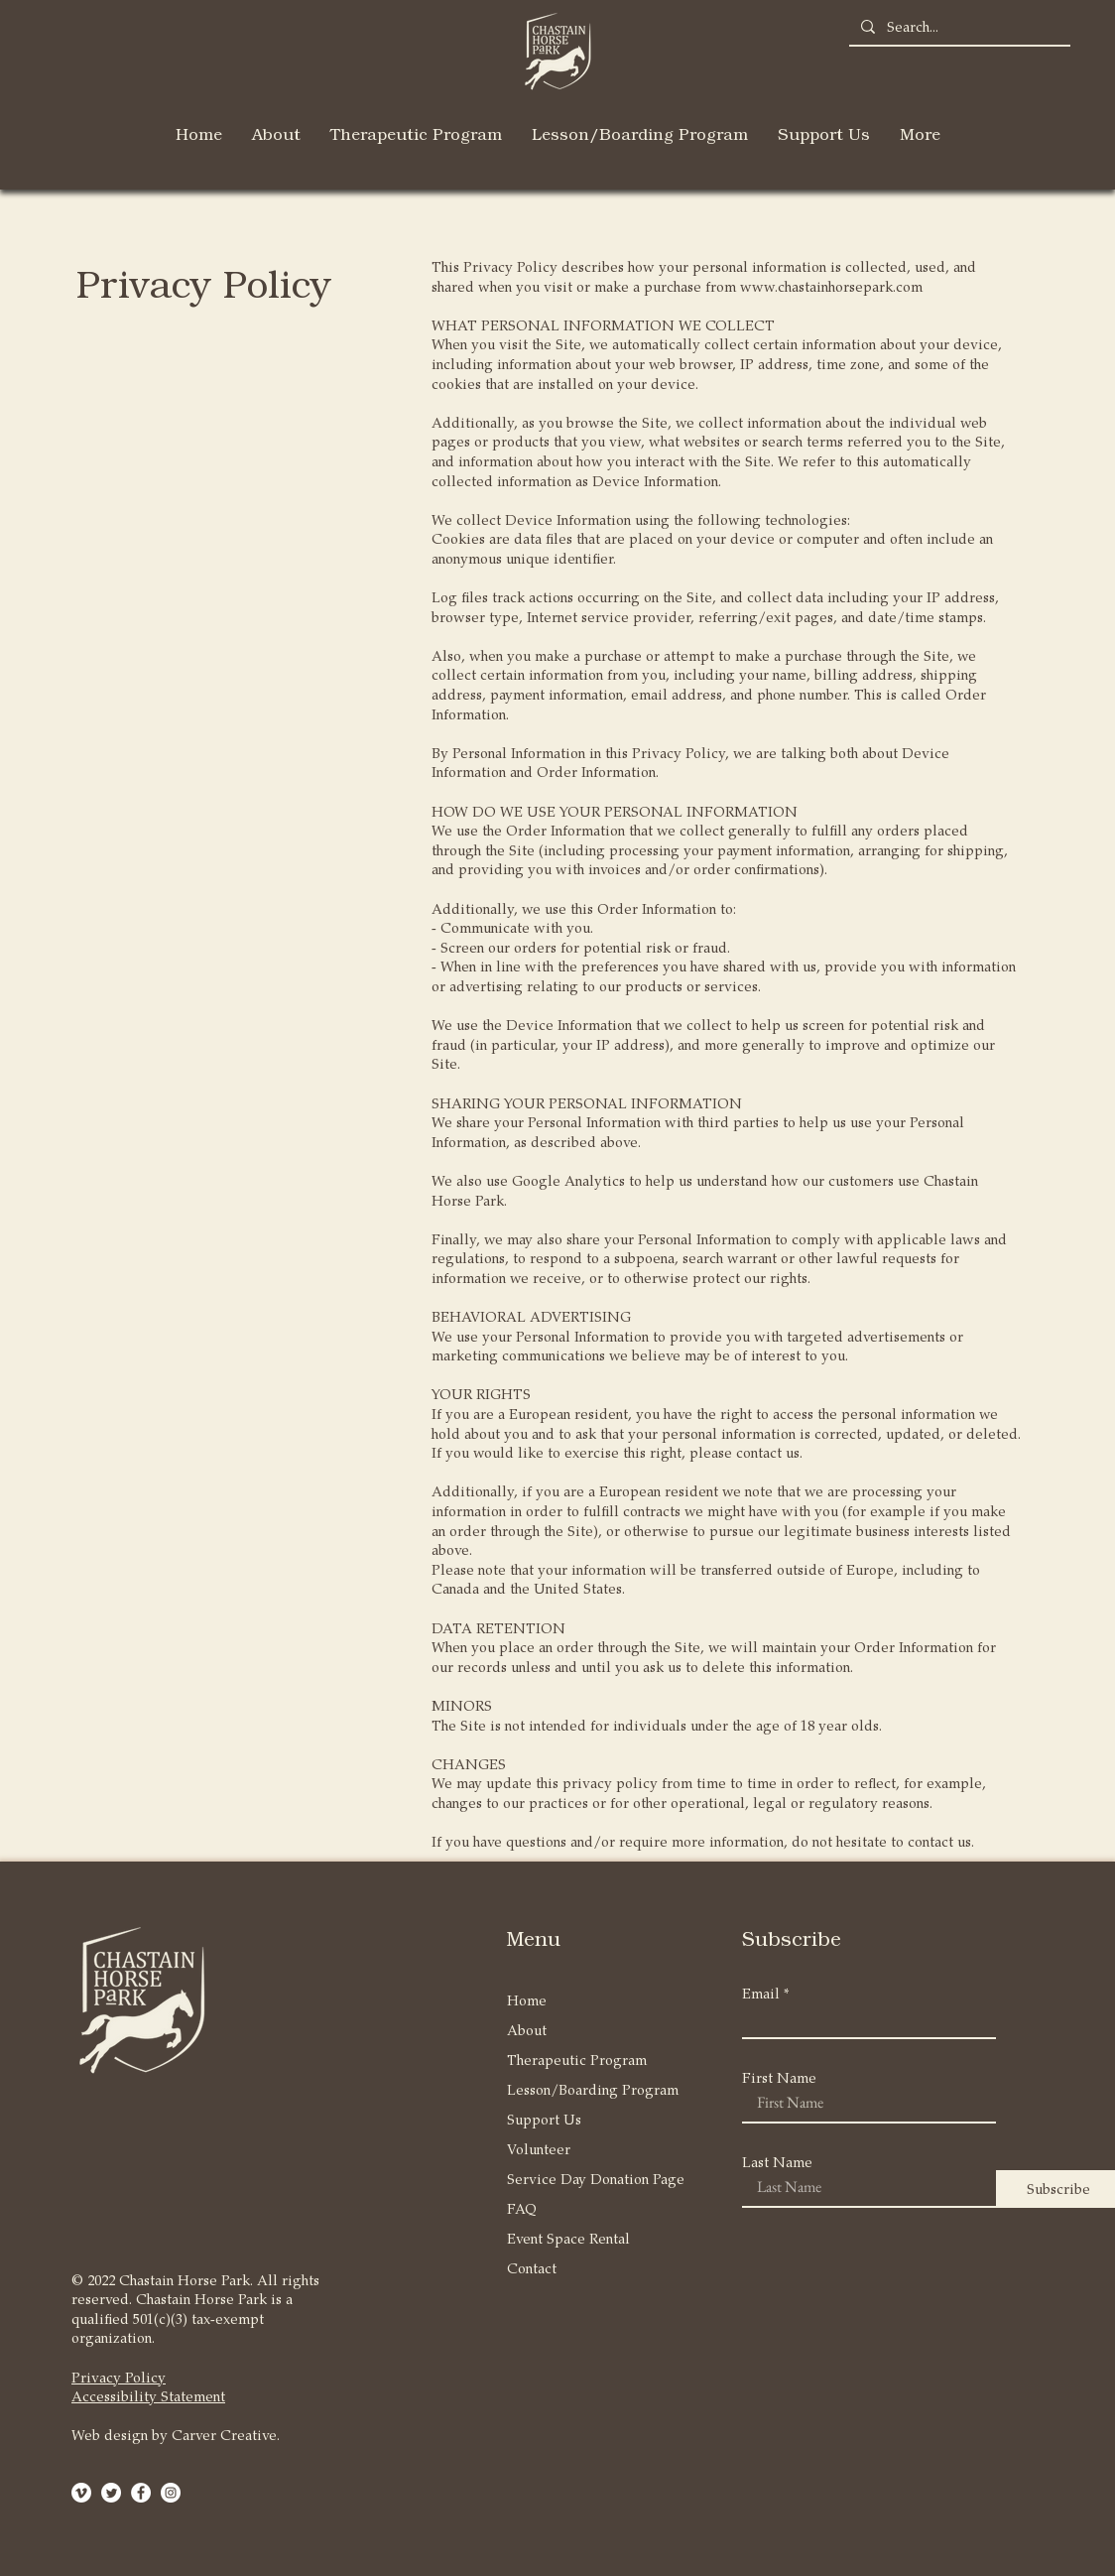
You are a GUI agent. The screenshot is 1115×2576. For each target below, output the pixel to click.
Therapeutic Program (577, 2059)
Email (761, 1993)
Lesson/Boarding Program (583, 2089)
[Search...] (958, 26)
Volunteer (538, 2148)
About (527, 2029)
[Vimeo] (81, 2493)
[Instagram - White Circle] (171, 2493)
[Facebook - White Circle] (141, 2493)
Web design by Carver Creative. (175, 2434)
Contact (532, 2267)
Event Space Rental (568, 2238)
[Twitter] (111, 2493)
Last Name (777, 2162)
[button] (276, 133)
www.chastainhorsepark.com (831, 286)
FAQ (522, 2208)
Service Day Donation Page (583, 2178)
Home (527, 2000)
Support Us (544, 2119)
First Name (779, 2078)
